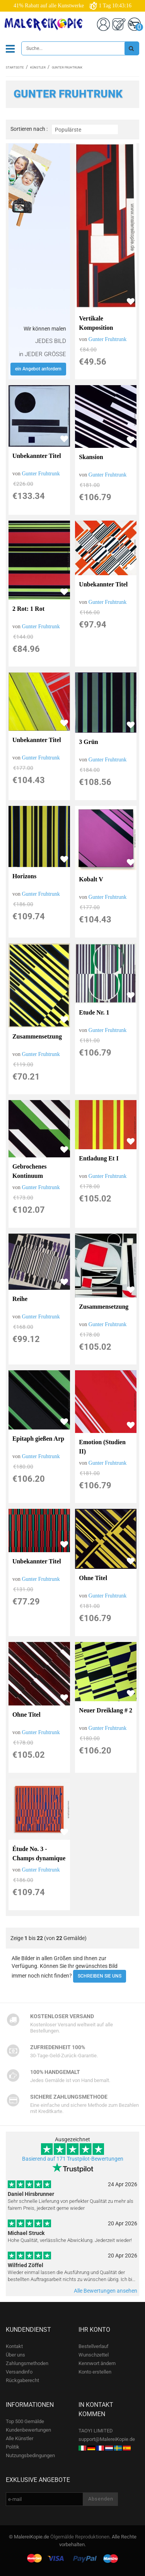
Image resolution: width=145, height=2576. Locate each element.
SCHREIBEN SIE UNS (99, 1976)
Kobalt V (91, 879)
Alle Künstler (19, 2438)
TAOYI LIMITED (95, 2431)
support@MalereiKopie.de (106, 2439)
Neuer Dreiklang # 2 (105, 1710)
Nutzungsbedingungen (30, 2455)
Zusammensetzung (37, 1036)
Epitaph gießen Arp (38, 1438)
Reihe (19, 1299)
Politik (12, 2447)
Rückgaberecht (22, 2380)
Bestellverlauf (93, 2346)
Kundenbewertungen (28, 2430)
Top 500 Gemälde (25, 2421)
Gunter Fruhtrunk (107, 339)
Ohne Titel (93, 1578)
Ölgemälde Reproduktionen (79, 2537)
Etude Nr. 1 (94, 1012)
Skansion (91, 457)
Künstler (38, 67)
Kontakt (14, 2346)
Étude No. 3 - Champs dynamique (38, 1853)
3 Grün (88, 742)
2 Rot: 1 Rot (28, 608)
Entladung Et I (98, 1158)
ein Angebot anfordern (38, 369)
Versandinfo (19, 2372)
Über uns (15, 2355)
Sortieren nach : (29, 129)
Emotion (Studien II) (102, 1447)
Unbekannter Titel (36, 455)
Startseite (15, 67)
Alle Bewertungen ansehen (105, 2291)
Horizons (24, 876)
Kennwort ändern (97, 2363)
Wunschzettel (93, 2355)
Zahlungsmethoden (27, 2363)
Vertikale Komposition (96, 323)
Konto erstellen (94, 2372)
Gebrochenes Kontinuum (29, 1171)
